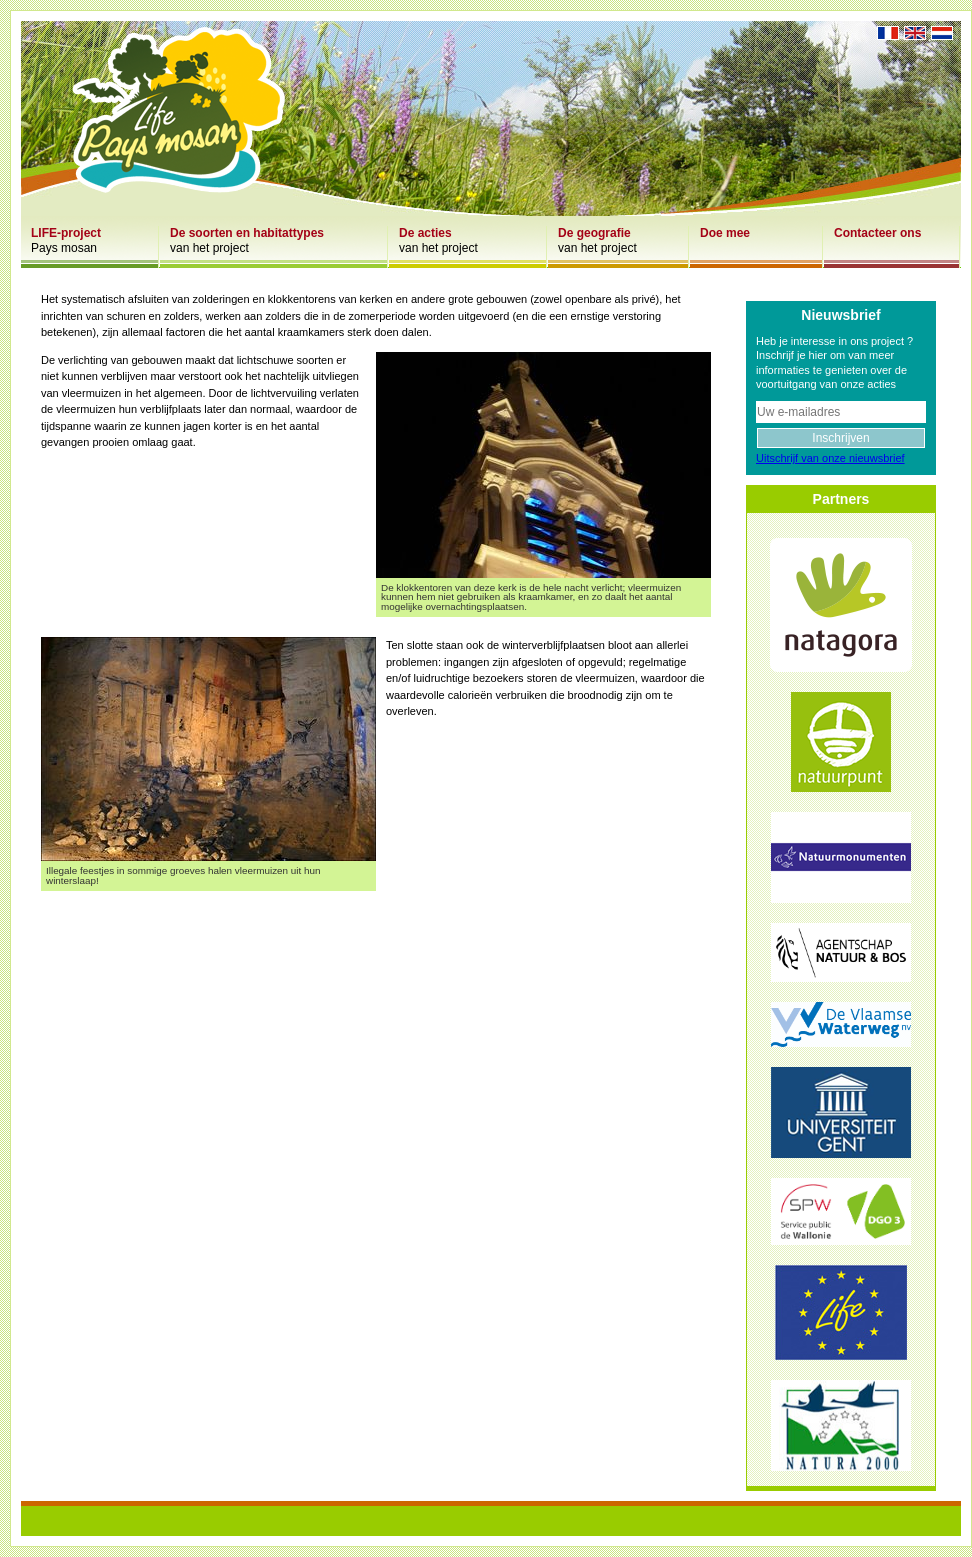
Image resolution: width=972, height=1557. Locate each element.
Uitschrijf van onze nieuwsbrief (830, 458)
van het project (247, 240)
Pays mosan (66, 240)
